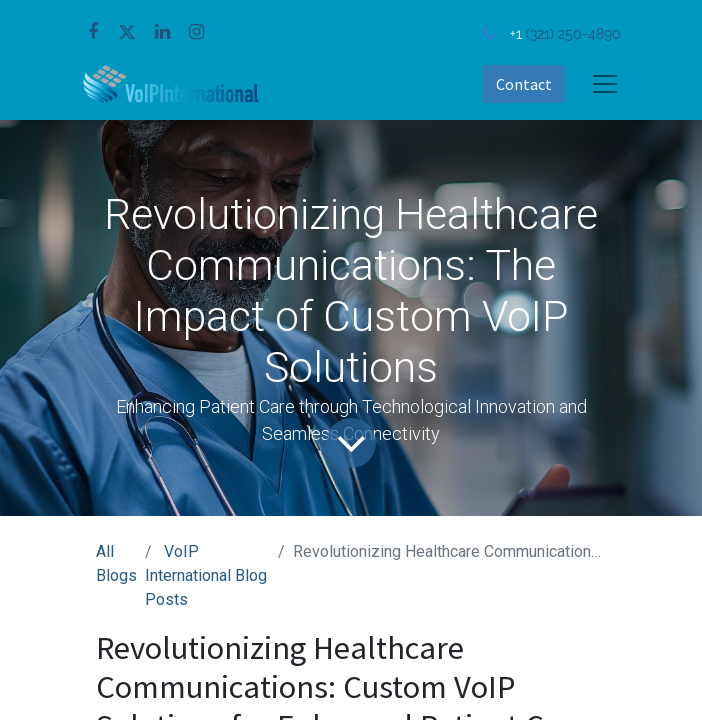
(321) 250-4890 (573, 33)
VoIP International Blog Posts (206, 575)
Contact (524, 84)
